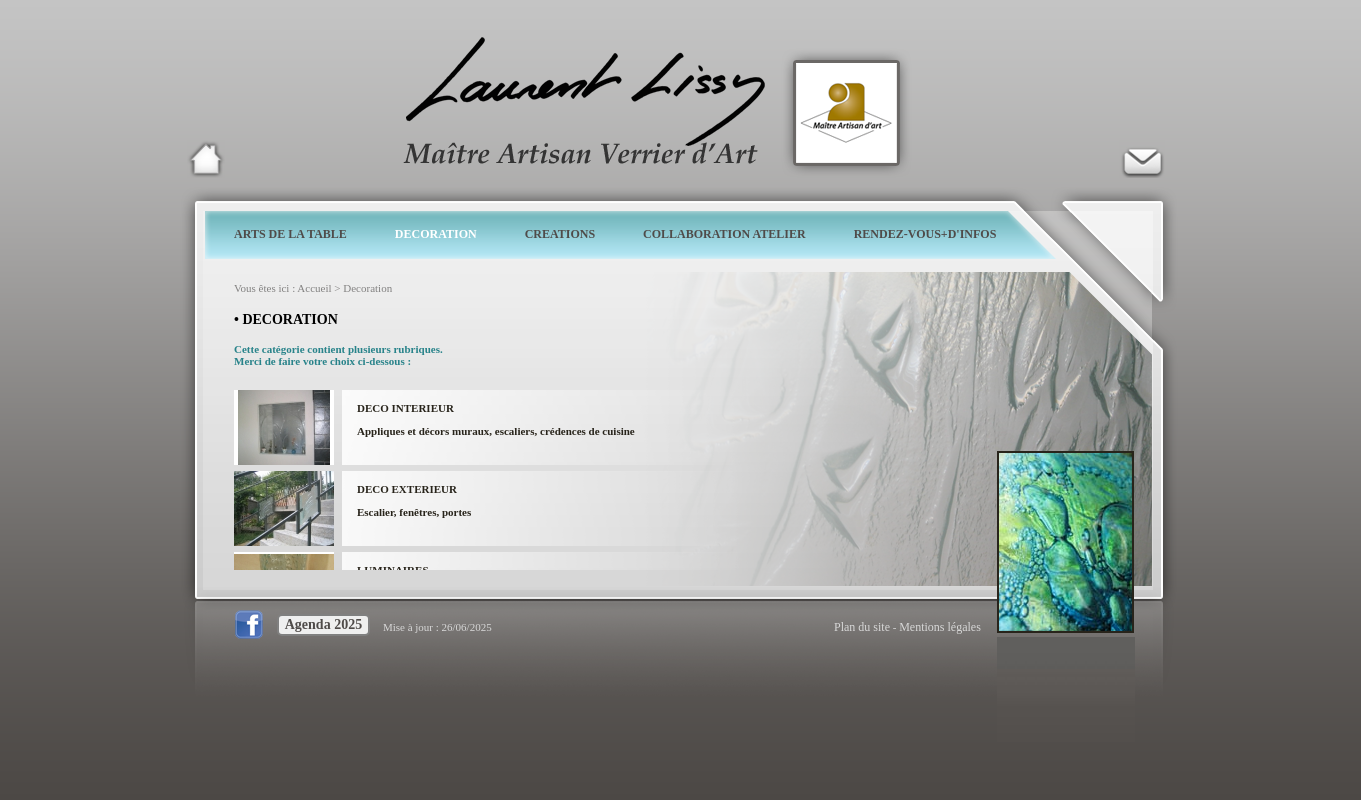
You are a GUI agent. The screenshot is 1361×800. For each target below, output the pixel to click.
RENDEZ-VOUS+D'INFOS (925, 234)
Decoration (367, 288)
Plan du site (862, 627)
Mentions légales (940, 627)
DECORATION (436, 234)
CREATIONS (560, 234)
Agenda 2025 (323, 624)
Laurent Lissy (206, 159)
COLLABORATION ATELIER (724, 234)
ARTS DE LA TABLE (290, 234)
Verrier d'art (1142, 159)
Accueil (314, 288)
